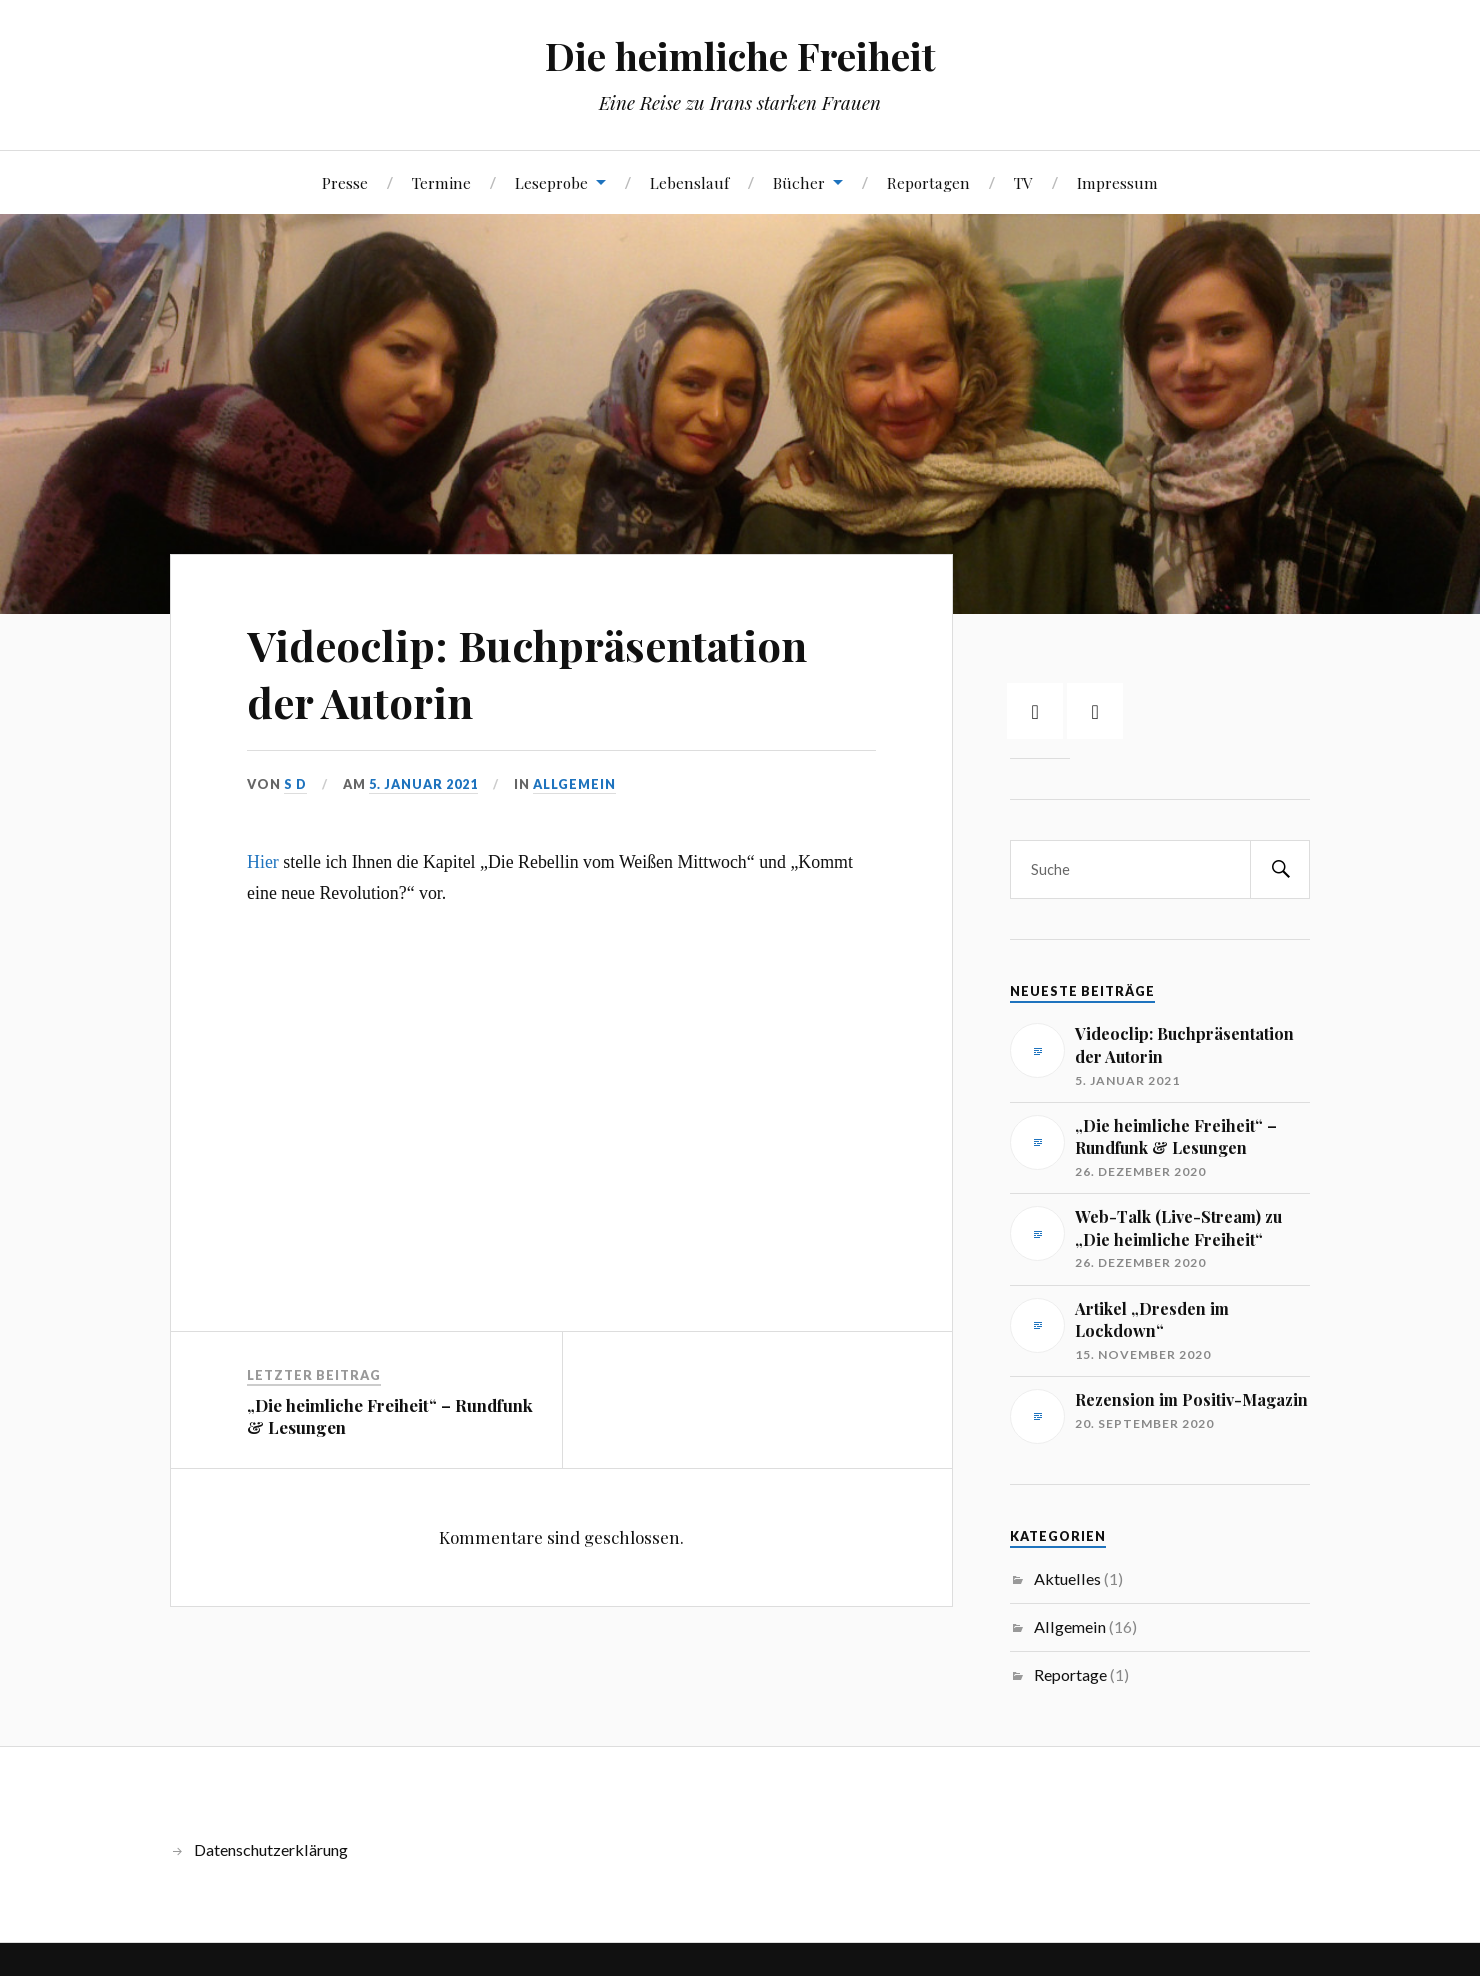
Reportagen (928, 182)
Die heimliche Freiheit (740, 55)
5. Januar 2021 (423, 784)
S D (295, 784)
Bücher (799, 182)
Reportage (1070, 1674)
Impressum (1117, 182)
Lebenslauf (689, 182)
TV (1023, 182)
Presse (345, 182)
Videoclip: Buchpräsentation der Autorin (539, 672)
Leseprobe (551, 182)
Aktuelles (1067, 1578)
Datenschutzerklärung (271, 1849)
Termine (441, 182)
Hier (263, 862)
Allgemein (574, 784)
